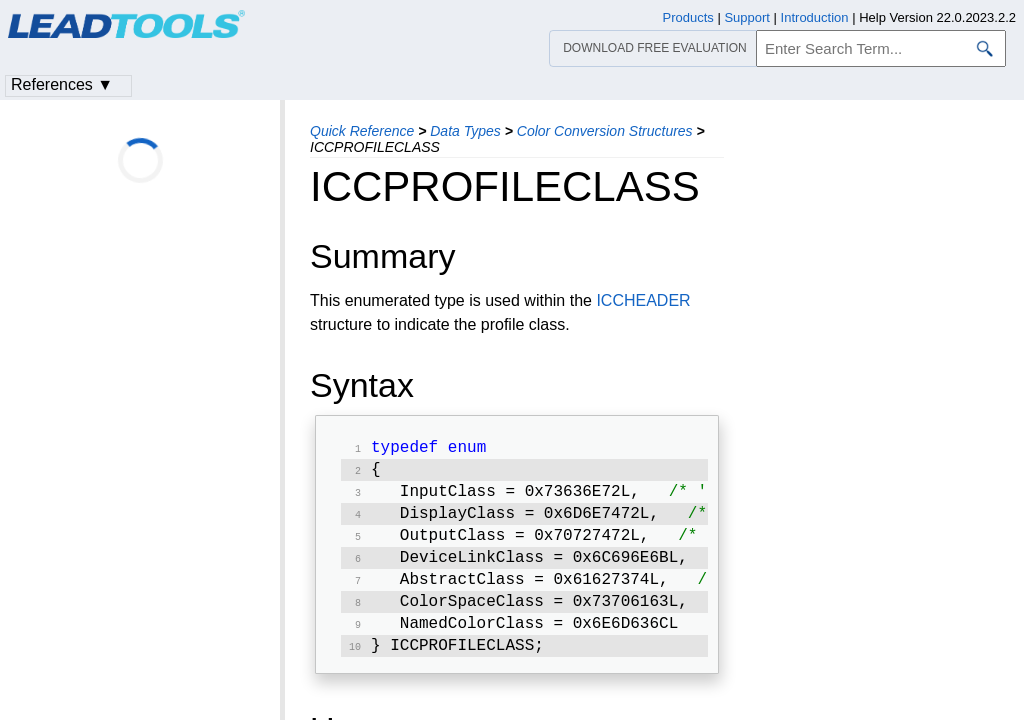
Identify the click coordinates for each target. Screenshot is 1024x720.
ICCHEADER (643, 300)
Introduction (815, 17)
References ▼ (62, 84)
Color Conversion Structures (605, 131)
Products (688, 17)
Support (747, 17)
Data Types (465, 131)
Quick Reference (362, 131)
